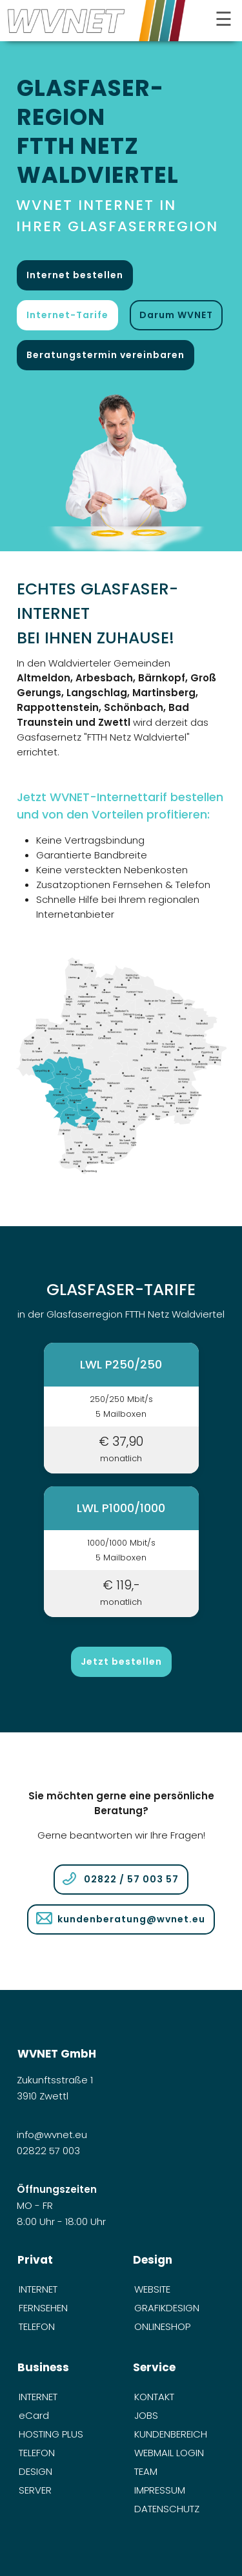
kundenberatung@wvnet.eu (131, 1919)
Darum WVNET (176, 314)
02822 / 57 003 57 (131, 1879)
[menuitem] (63, 2289)
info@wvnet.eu (53, 2134)
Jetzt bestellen (121, 1661)
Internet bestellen (74, 275)
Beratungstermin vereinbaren (105, 354)
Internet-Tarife (67, 314)
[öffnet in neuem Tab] (121, 466)
